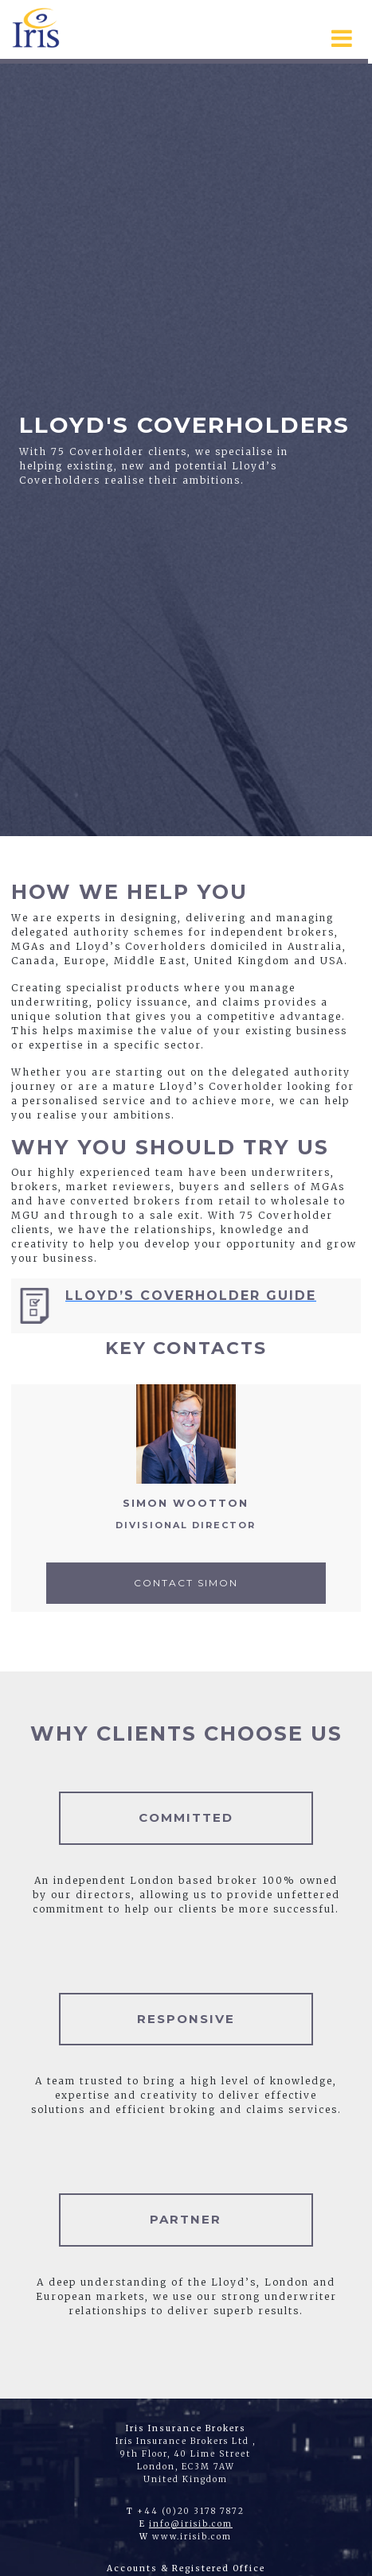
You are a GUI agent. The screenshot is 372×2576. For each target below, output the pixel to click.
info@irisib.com (191, 2524)
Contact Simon (186, 1583)
